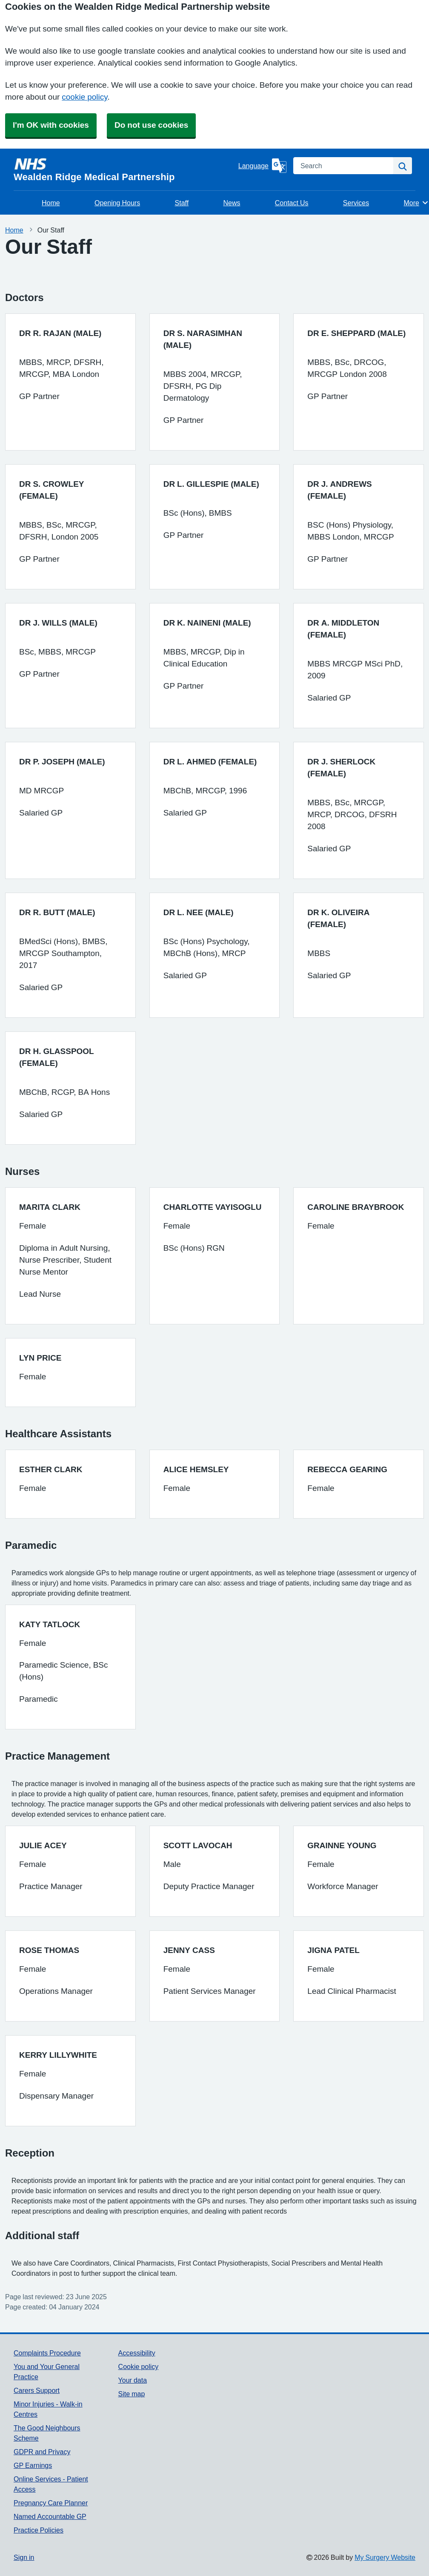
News (231, 202)
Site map (131, 2393)
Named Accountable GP (50, 2516)
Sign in (24, 2557)
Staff (182, 202)
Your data (132, 2380)
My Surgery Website (385, 2557)
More (416, 203)
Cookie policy (138, 2366)
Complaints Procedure (47, 2352)
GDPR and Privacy (42, 2451)
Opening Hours (117, 202)
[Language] (262, 165)
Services (356, 202)
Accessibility (136, 2352)
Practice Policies (38, 2530)
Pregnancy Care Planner (51, 2502)
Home (51, 202)
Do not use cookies (151, 125)
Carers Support (37, 2390)
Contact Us (292, 202)
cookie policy (84, 97)
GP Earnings (33, 2465)
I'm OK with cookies (51, 125)
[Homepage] (124, 169)
